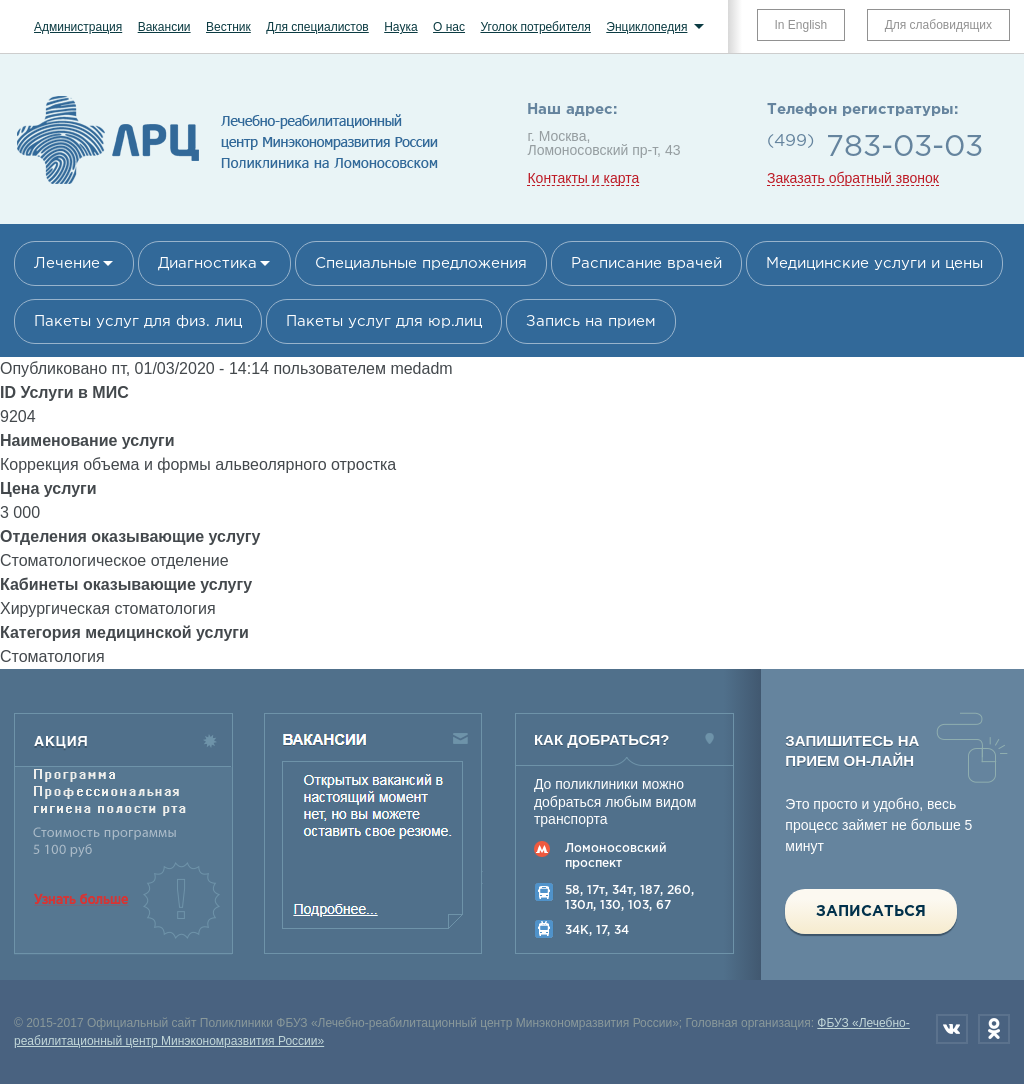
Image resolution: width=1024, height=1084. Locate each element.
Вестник (228, 27)
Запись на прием (591, 321)
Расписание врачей (646, 263)
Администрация (78, 27)
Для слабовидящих (938, 25)
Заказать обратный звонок (853, 178)
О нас (449, 27)
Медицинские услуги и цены (874, 263)
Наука (400, 27)
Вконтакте (952, 1029)
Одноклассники (994, 1029)
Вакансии (164, 27)
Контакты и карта (583, 178)
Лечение (67, 263)
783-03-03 (904, 147)
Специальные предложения (421, 263)
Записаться (871, 911)
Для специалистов (317, 27)
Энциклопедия (646, 27)
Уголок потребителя (535, 27)
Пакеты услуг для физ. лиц (138, 321)
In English (801, 25)
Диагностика (207, 263)
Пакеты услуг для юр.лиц (384, 321)
